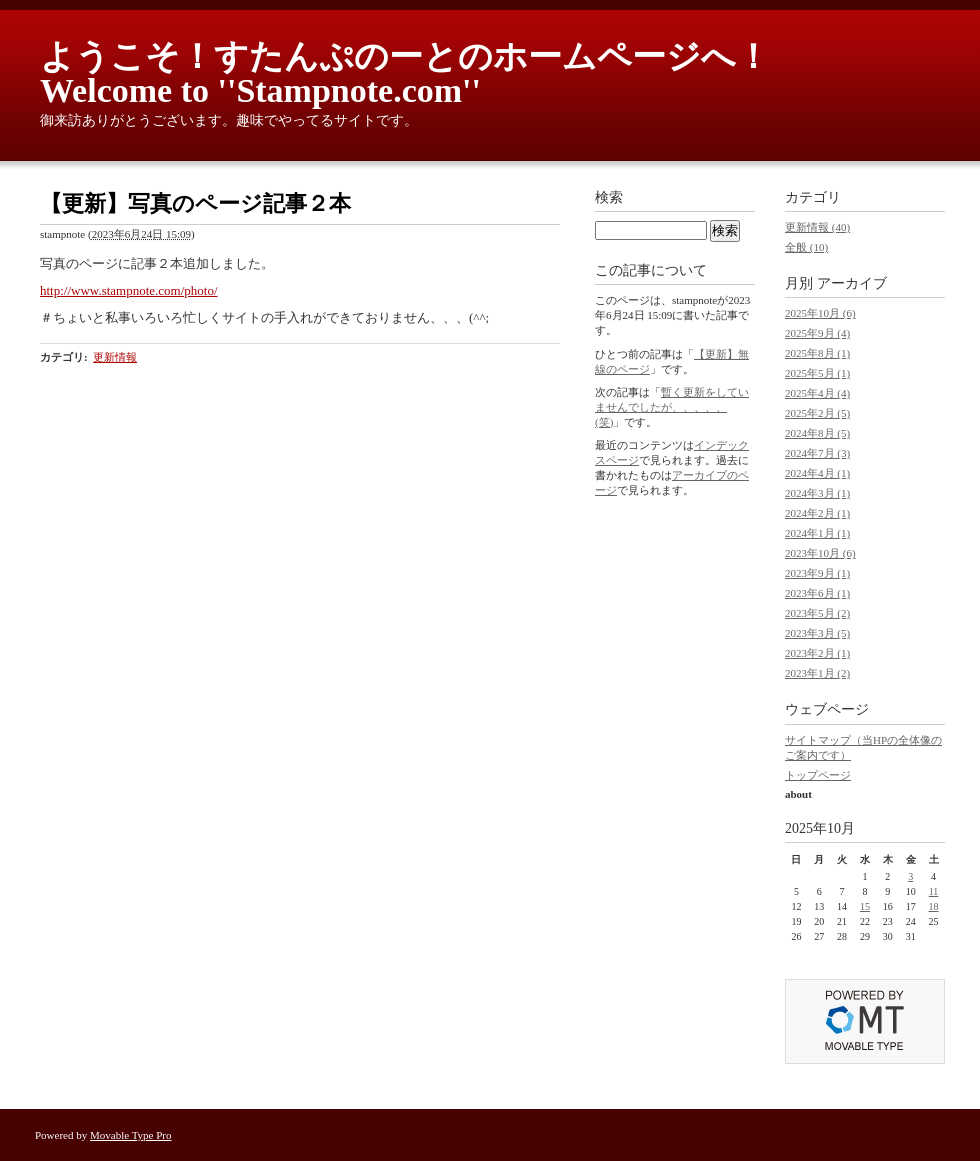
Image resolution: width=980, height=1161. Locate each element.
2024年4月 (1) (817, 473)
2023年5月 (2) (817, 613)
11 (934, 891)
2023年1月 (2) (817, 673)
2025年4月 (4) (817, 393)
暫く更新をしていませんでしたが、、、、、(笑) (672, 407)
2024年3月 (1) (817, 493)
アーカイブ (852, 283)
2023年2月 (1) (817, 653)
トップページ (818, 775)
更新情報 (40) (817, 227)
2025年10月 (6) (820, 313)
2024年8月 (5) (817, 433)
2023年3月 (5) (817, 633)
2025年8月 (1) (817, 353)
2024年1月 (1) (817, 533)
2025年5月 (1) (817, 373)
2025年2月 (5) (817, 413)
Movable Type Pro (131, 1135)
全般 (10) (806, 247)
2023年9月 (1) (817, 573)
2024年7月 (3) (817, 453)
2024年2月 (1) (817, 513)
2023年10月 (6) (820, 553)
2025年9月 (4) (817, 333)
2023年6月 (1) (817, 593)
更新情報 (115, 357)
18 (934, 906)
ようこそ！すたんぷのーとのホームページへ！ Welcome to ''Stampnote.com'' (422, 73)
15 (865, 906)
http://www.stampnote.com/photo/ (129, 290)
